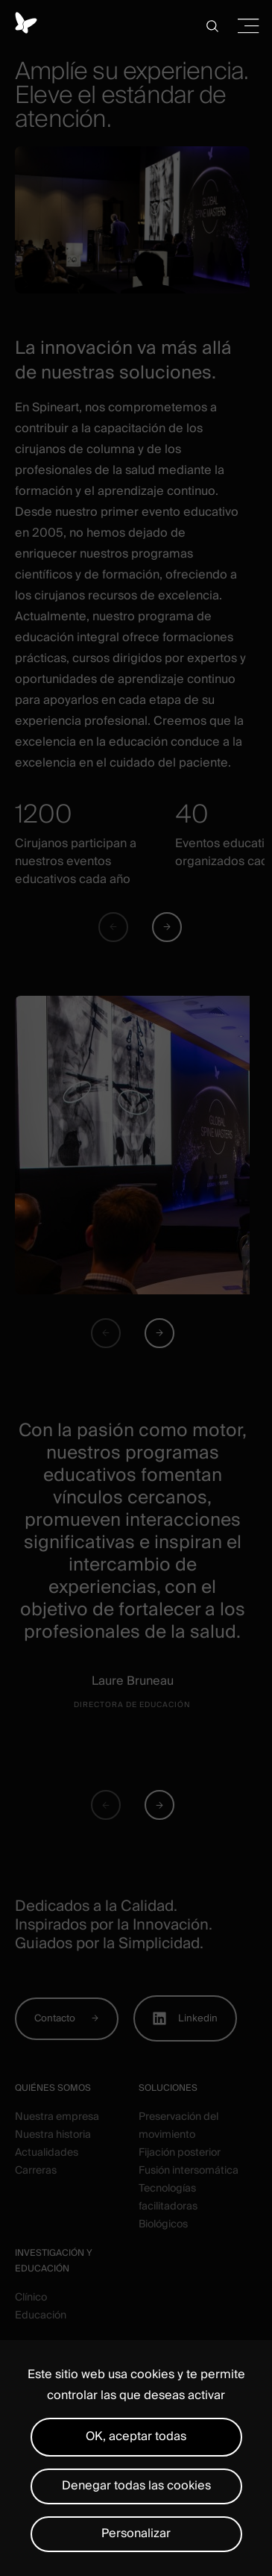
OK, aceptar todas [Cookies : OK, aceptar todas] (136, 2436)
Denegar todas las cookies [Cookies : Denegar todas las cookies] (136, 2485)
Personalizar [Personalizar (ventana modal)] (136, 2533)
